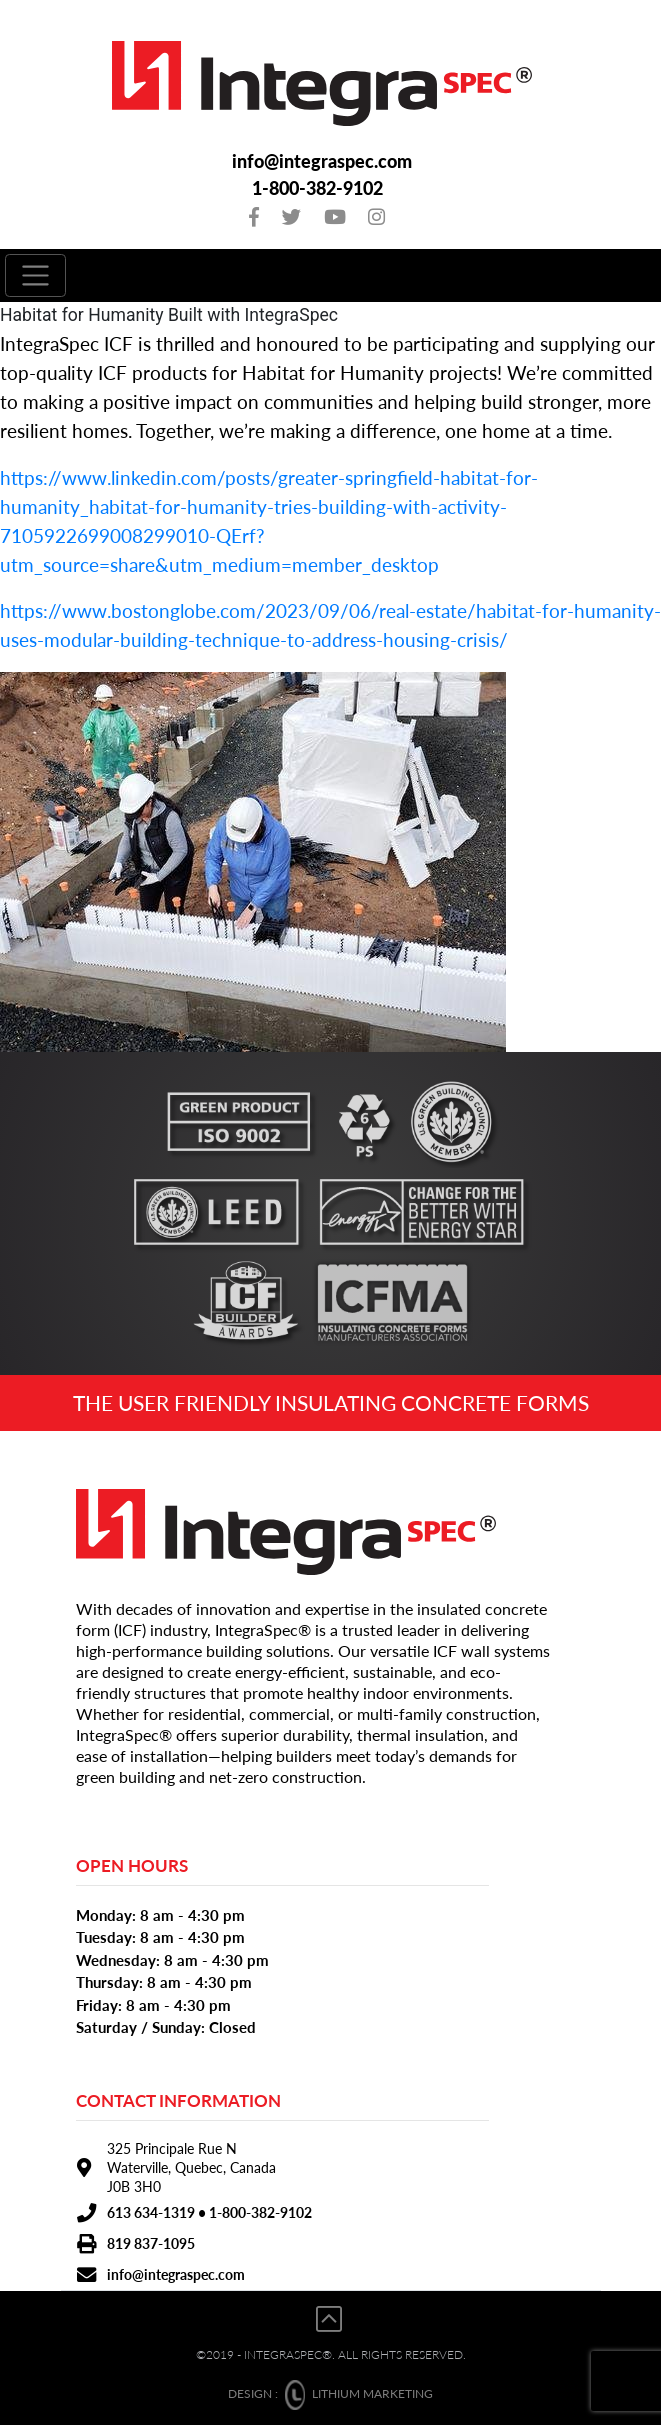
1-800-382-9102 (317, 188)
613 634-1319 (151, 2212)
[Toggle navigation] (35, 276)
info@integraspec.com (322, 161)
